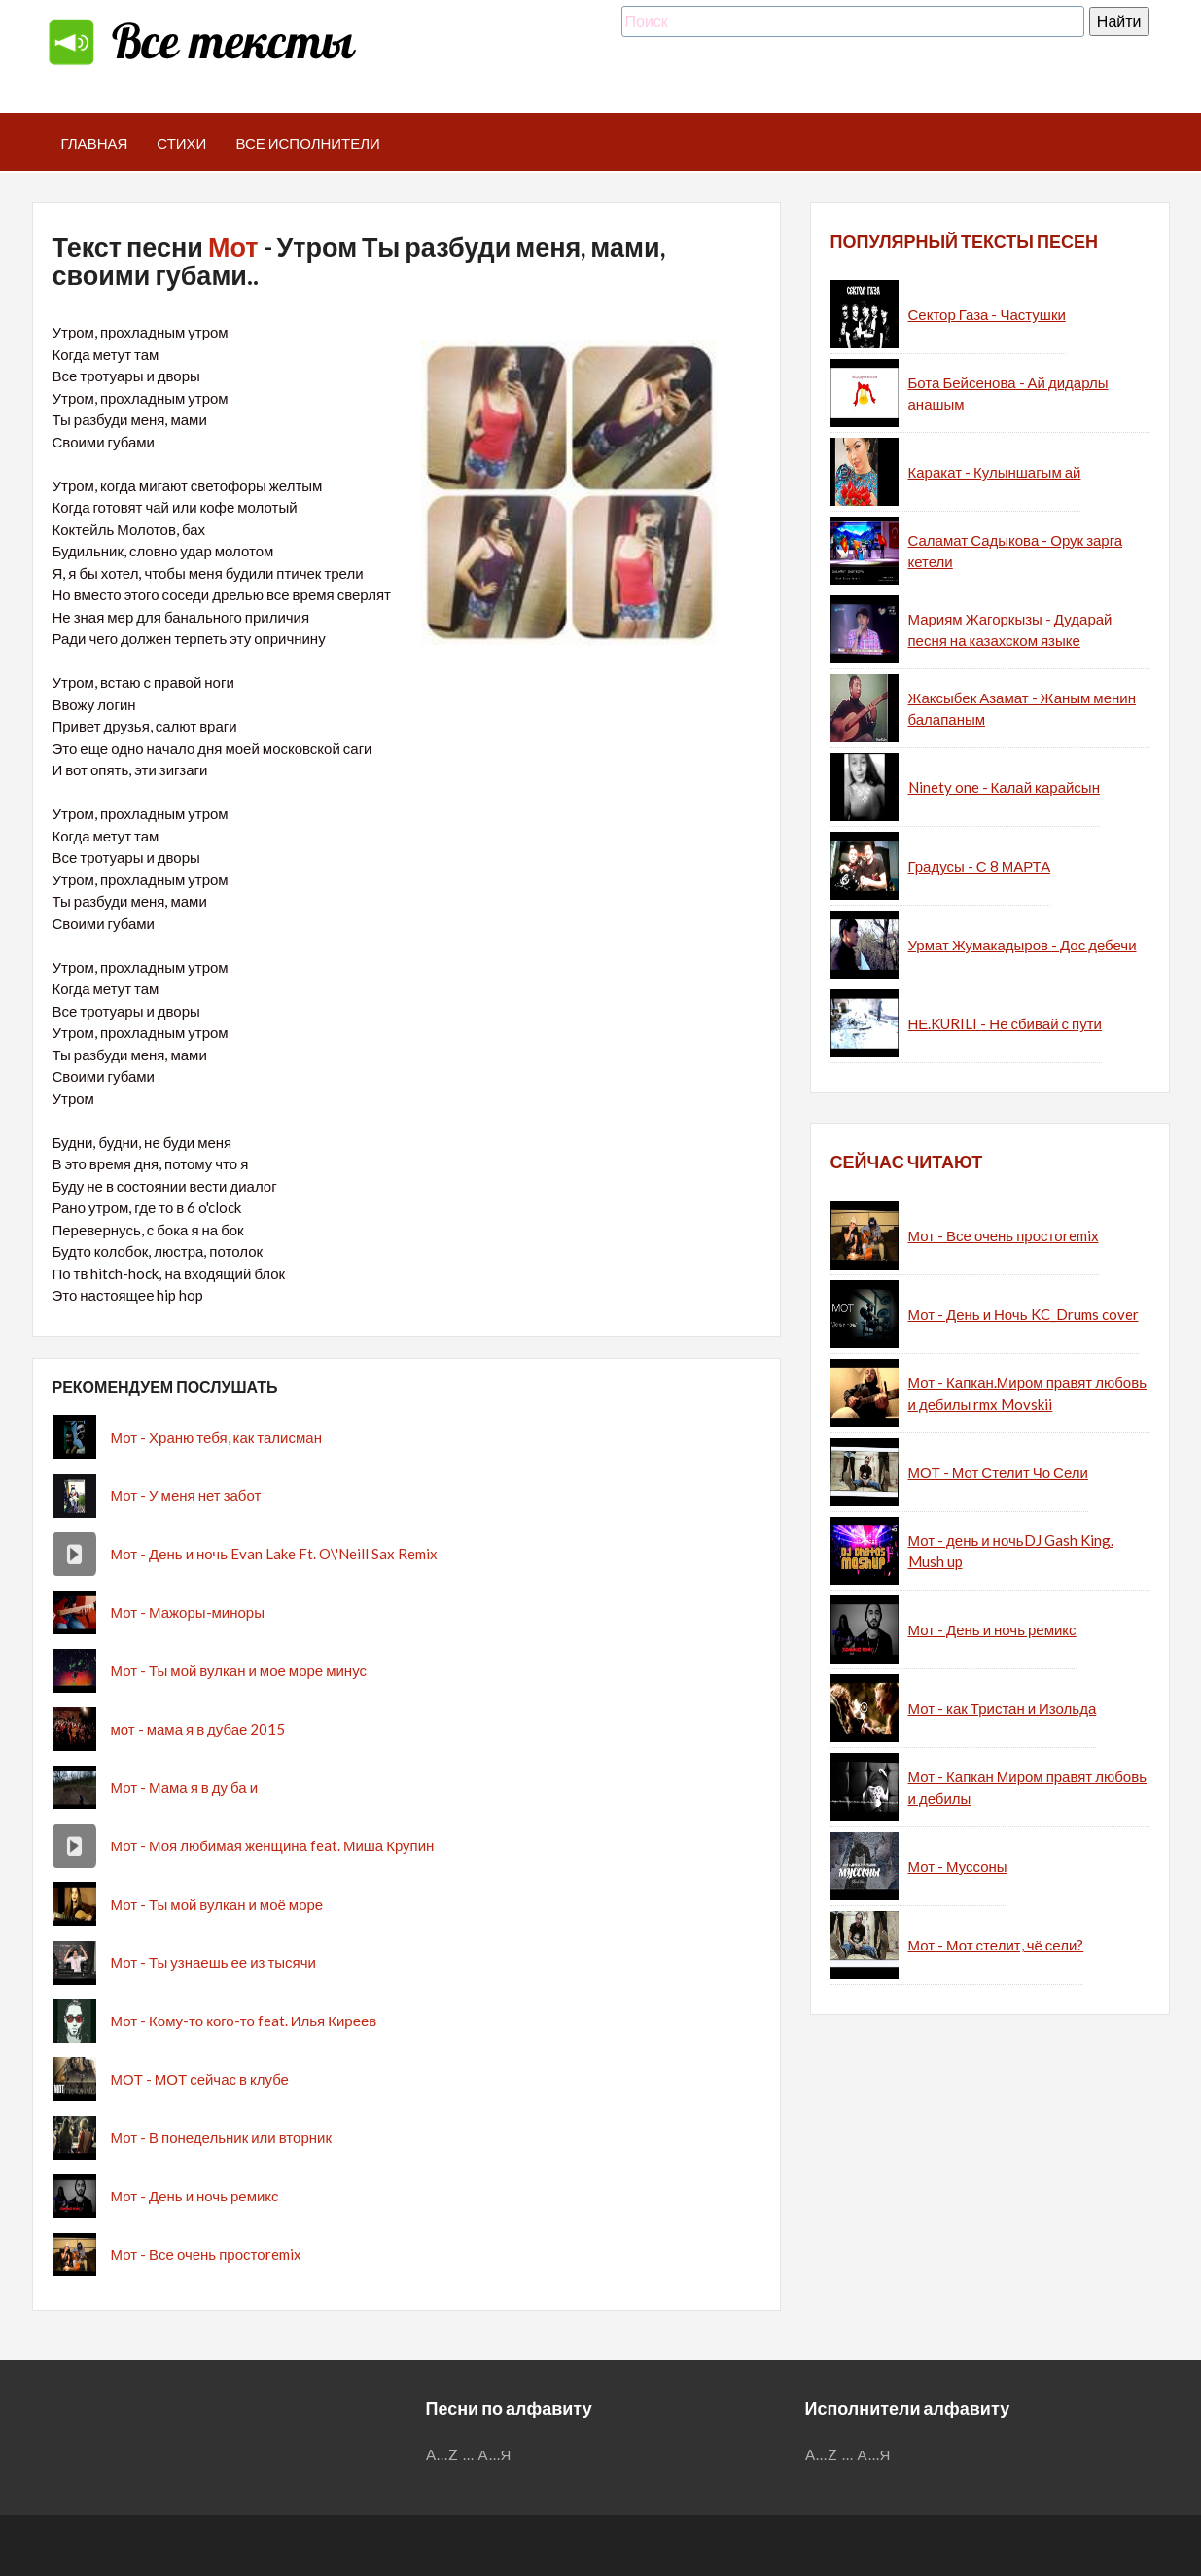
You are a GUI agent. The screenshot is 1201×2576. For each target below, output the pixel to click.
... (469, 2454)
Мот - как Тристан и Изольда (1002, 1708)
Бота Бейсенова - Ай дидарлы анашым (1008, 393)
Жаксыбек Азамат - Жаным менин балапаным (1022, 709)
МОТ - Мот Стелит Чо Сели (998, 1472)
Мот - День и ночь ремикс (195, 2195)
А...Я (495, 2454)
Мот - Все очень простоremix (206, 2254)
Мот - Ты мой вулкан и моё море (217, 1904)
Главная (94, 143)
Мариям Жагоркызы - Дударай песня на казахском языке (1010, 630)
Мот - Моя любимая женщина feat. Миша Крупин (273, 1845)
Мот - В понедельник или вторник (221, 2137)
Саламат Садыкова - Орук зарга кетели (1015, 551)
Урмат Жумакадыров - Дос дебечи (1022, 944)
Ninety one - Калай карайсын (1004, 787)
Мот (233, 247)
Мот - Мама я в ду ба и (185, 1787)
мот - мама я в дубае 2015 (198, 1728)
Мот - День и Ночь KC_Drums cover (1023, 1314)
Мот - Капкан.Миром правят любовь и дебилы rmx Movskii (1027, 1393)
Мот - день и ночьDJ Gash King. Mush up (1010, 1551)
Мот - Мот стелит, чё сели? (996, 1944)
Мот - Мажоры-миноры (188, 1612)
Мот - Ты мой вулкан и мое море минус (239, 1670)
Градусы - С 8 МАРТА (979, 866)
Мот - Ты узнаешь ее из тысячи (213, 1962)
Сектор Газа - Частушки (987, 314)
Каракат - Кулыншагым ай (994, 472)
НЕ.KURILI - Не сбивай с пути (1005, 1023)
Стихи (181, 143)
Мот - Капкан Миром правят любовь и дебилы (1027, 1787)
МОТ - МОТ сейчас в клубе (200, 2079)
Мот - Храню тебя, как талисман (216, 1437)
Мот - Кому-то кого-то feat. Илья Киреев (244, 2020)
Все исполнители (307, 143)
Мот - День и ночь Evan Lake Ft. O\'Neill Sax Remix (274, 1553)
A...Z (442, 2454)
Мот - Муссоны (957, 1866)
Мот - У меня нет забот (186, 1495)
